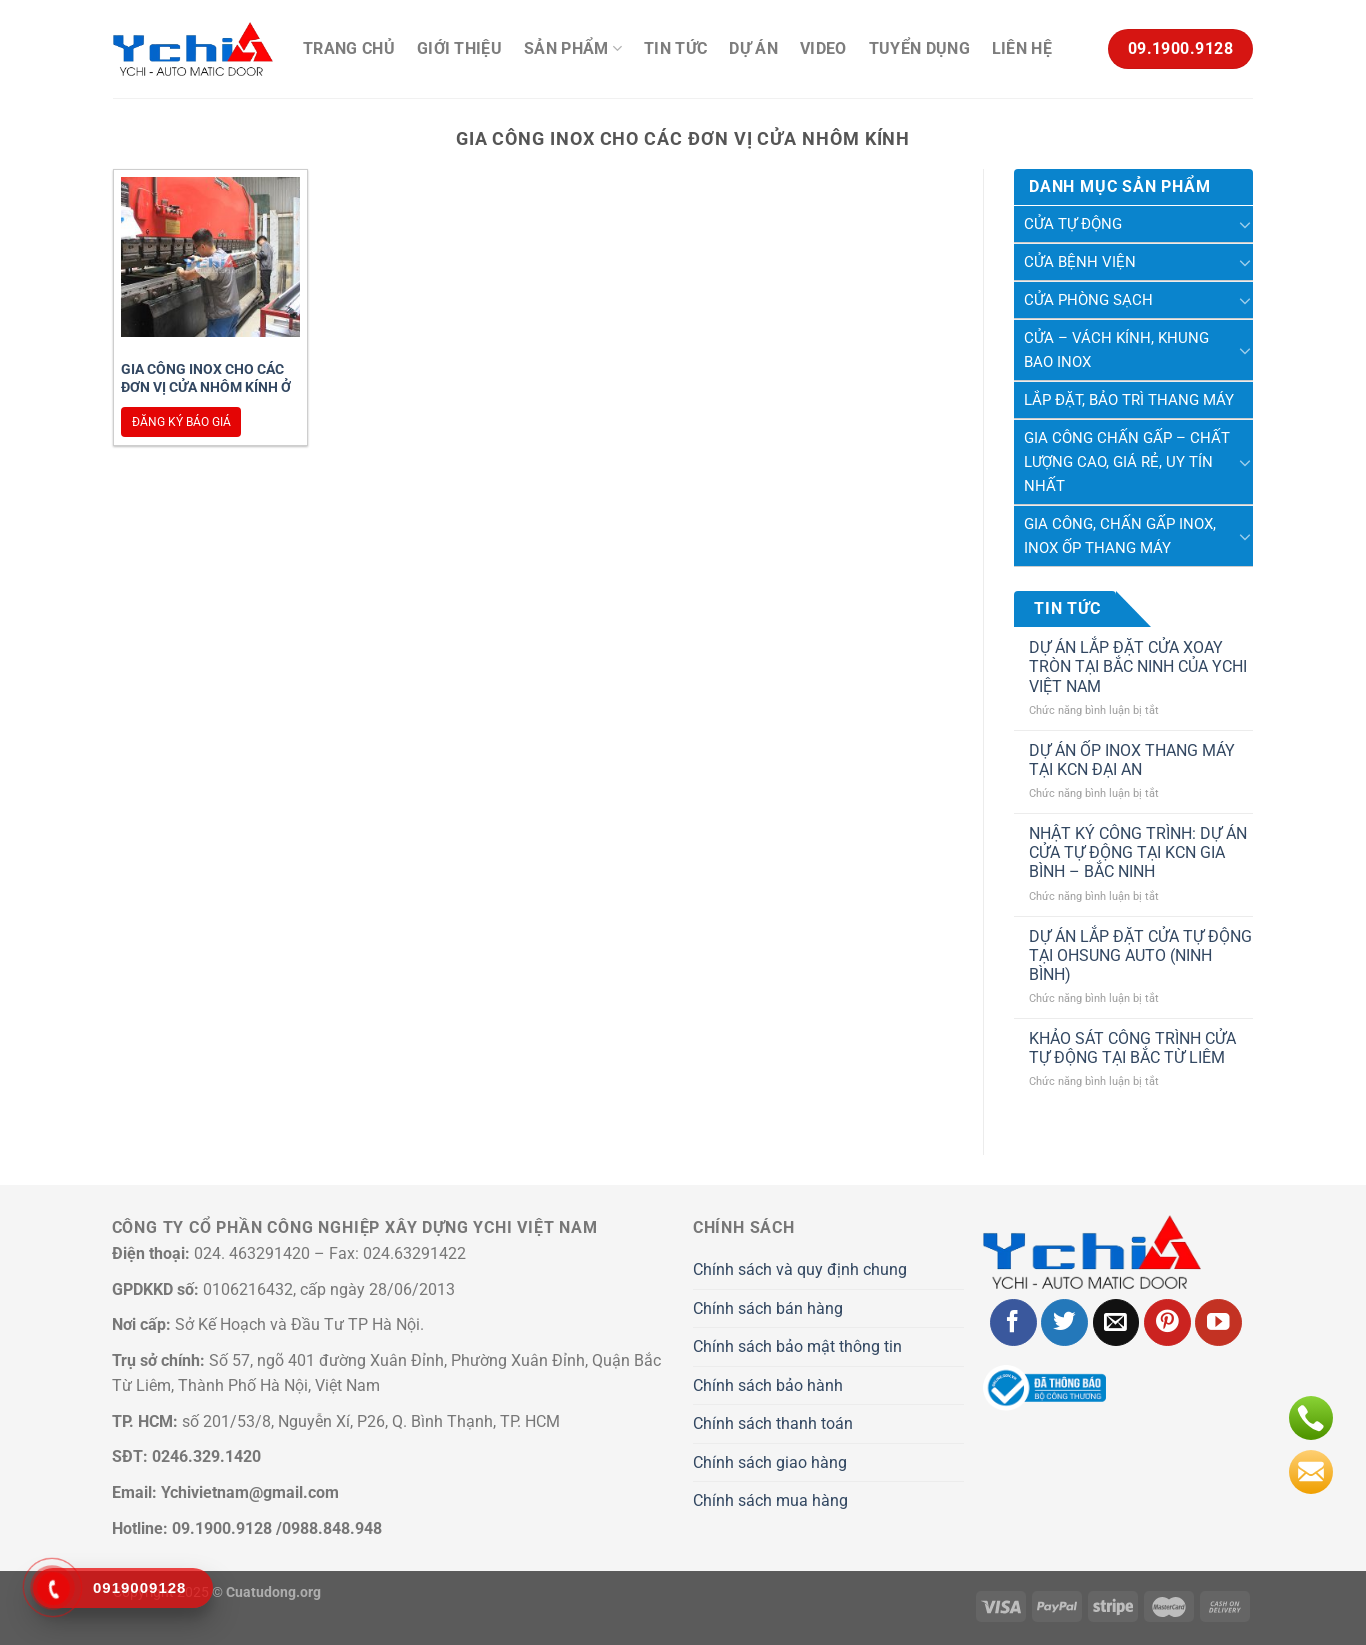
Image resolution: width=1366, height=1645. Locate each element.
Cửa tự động (1073, 224)
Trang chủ (349, 48)
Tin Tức (675, 48)
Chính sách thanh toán (773, 1423)
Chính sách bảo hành (768, 1385)
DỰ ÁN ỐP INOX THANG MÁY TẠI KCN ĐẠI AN (1132, 760)
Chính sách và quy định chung (800, 1269)
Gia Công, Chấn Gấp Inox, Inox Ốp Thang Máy (1120, 536)
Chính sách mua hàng (770, 1500)
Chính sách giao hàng (770, 1462)
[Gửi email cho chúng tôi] (1116, 1322)
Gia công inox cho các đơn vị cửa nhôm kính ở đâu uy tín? (206, 387)
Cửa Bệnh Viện (1080, 262)
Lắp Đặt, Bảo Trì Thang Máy (1129, 400)
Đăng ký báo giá (181, 422)
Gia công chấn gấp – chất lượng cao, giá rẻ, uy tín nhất (1127, 462)
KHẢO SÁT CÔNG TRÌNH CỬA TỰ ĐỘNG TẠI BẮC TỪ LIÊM (1132, 1048)
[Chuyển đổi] (1245, 224)
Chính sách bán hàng (768, 1308)
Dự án (753, 48)
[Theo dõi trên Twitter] (1064, 1322)
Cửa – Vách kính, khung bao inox (1116, 350)
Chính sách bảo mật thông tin (797, 1346)
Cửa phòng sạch (1088, 300)
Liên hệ (1022, 48)
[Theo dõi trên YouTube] (1218, 1322)
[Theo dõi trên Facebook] (1013, 1322)
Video (823, 48)
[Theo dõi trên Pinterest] (1167, 1322)
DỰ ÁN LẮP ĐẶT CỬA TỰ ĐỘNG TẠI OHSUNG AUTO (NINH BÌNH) (1140, 955)
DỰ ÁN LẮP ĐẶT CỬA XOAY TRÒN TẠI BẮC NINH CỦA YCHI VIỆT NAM (1138, 666)
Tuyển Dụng (919, 48)
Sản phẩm (573, 48)
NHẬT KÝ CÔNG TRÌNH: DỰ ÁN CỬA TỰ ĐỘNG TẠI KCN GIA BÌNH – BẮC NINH (1138, 852)
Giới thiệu (459, 48)
